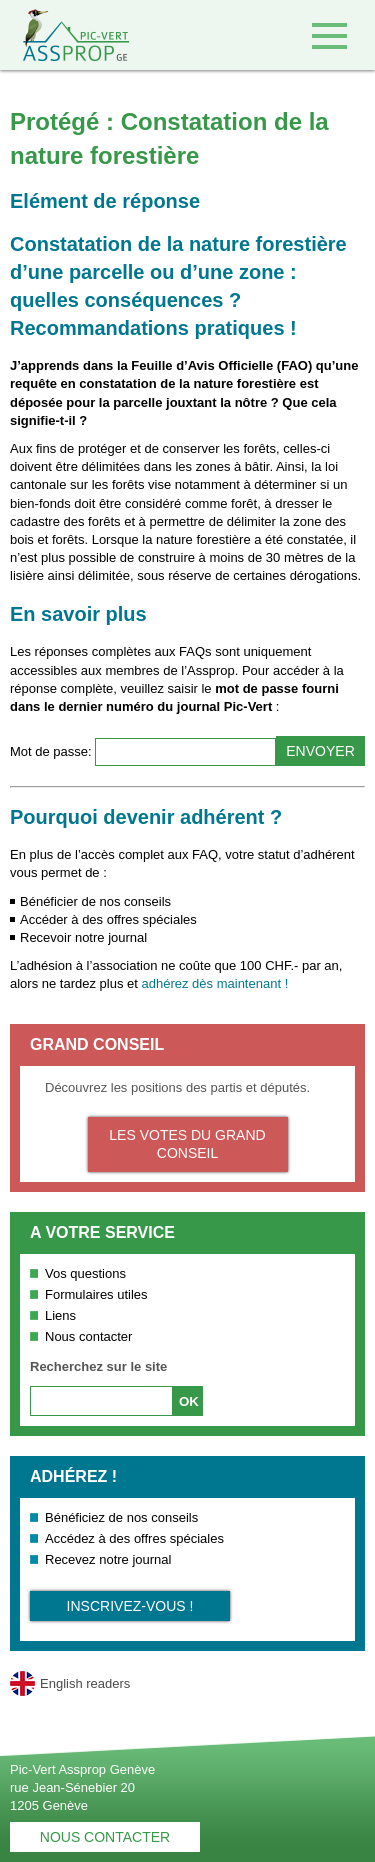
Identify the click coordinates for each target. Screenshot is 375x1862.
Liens (60, 1315)
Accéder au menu (329, 35)
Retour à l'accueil (64, 35)
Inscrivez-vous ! (130, 1606)
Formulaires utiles (96, 1294)
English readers (85, 1683)
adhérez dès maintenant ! (215, 983)
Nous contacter (88, 1336)
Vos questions (85, 1273)
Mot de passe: (52, 751)
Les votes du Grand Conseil (187, 1144)
